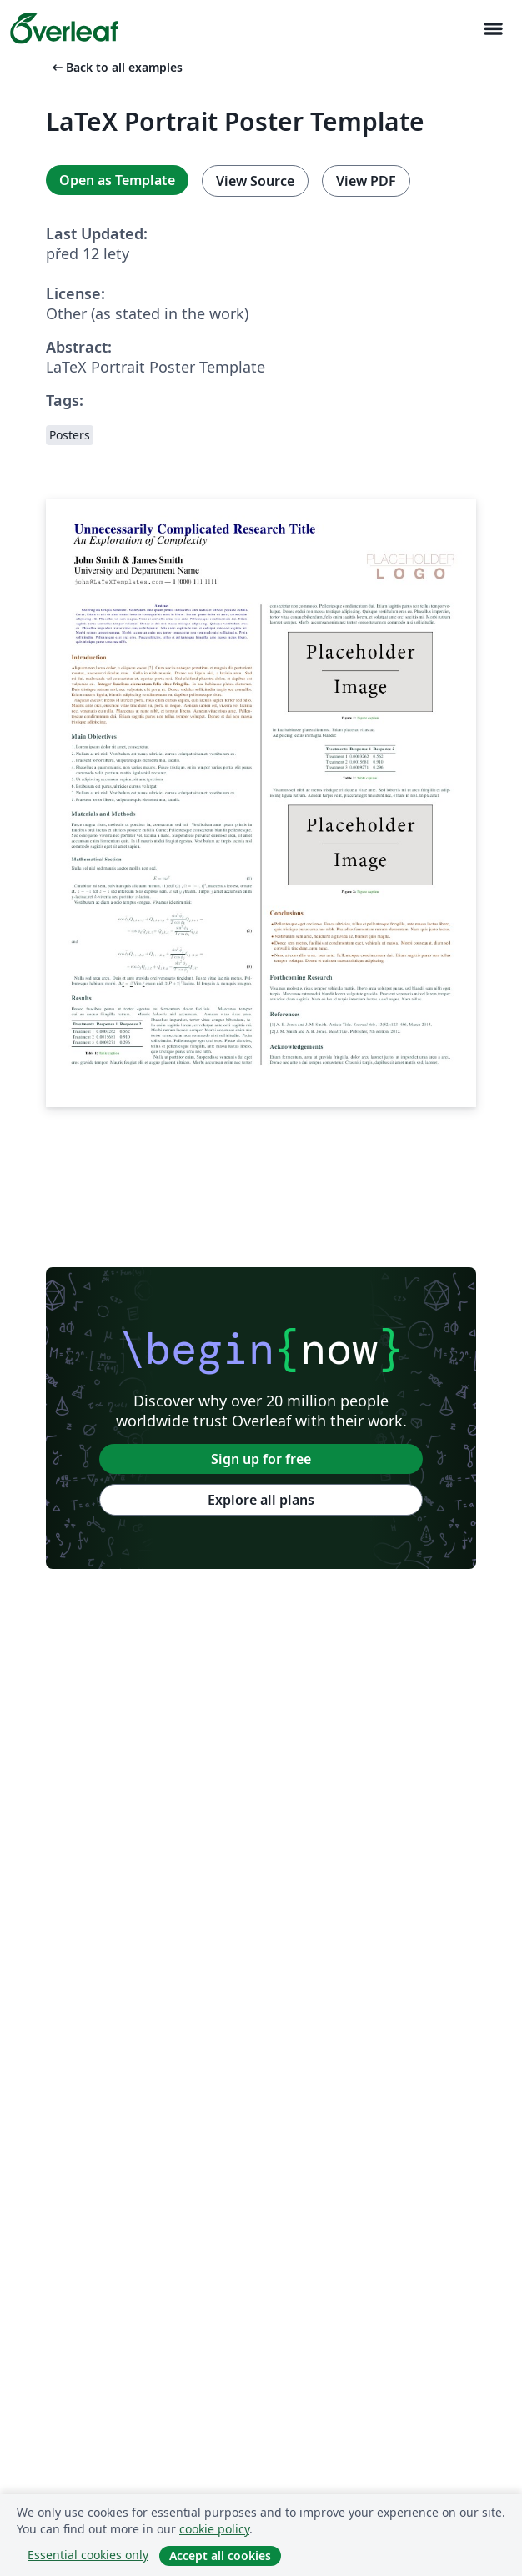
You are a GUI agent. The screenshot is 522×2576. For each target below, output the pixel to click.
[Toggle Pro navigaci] (493, 29)
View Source (255, 181)
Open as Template (117, 180)
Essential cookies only (88, 2555)
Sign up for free (261, 1459)
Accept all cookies (220, 2555)
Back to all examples (116, 67)
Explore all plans (261, 1500)
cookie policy (214, 2529)
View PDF (366, 181)
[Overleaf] (64, 28)
